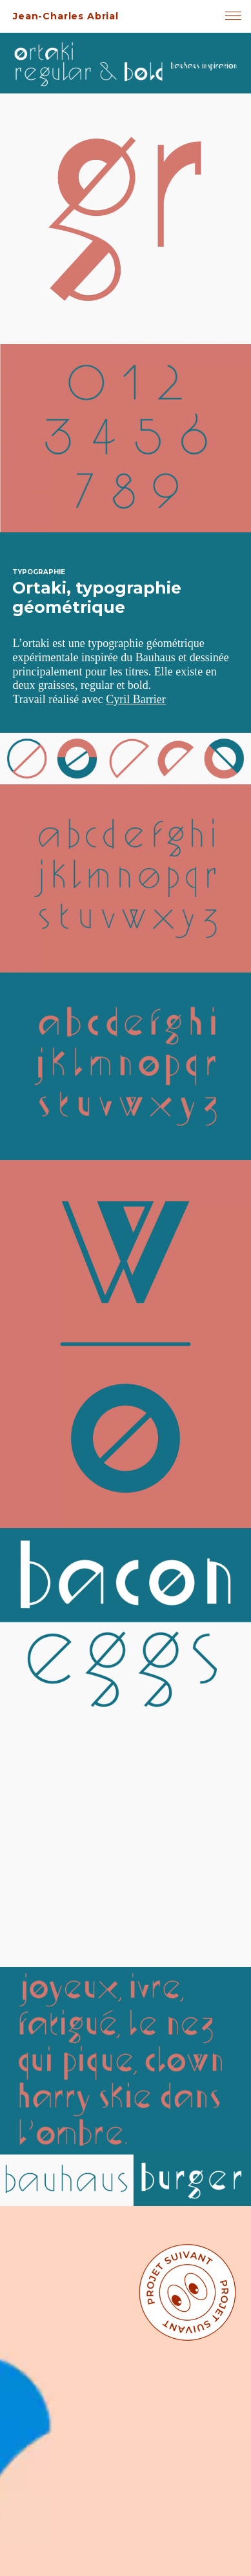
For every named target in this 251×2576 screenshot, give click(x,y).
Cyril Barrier (135, 699)
